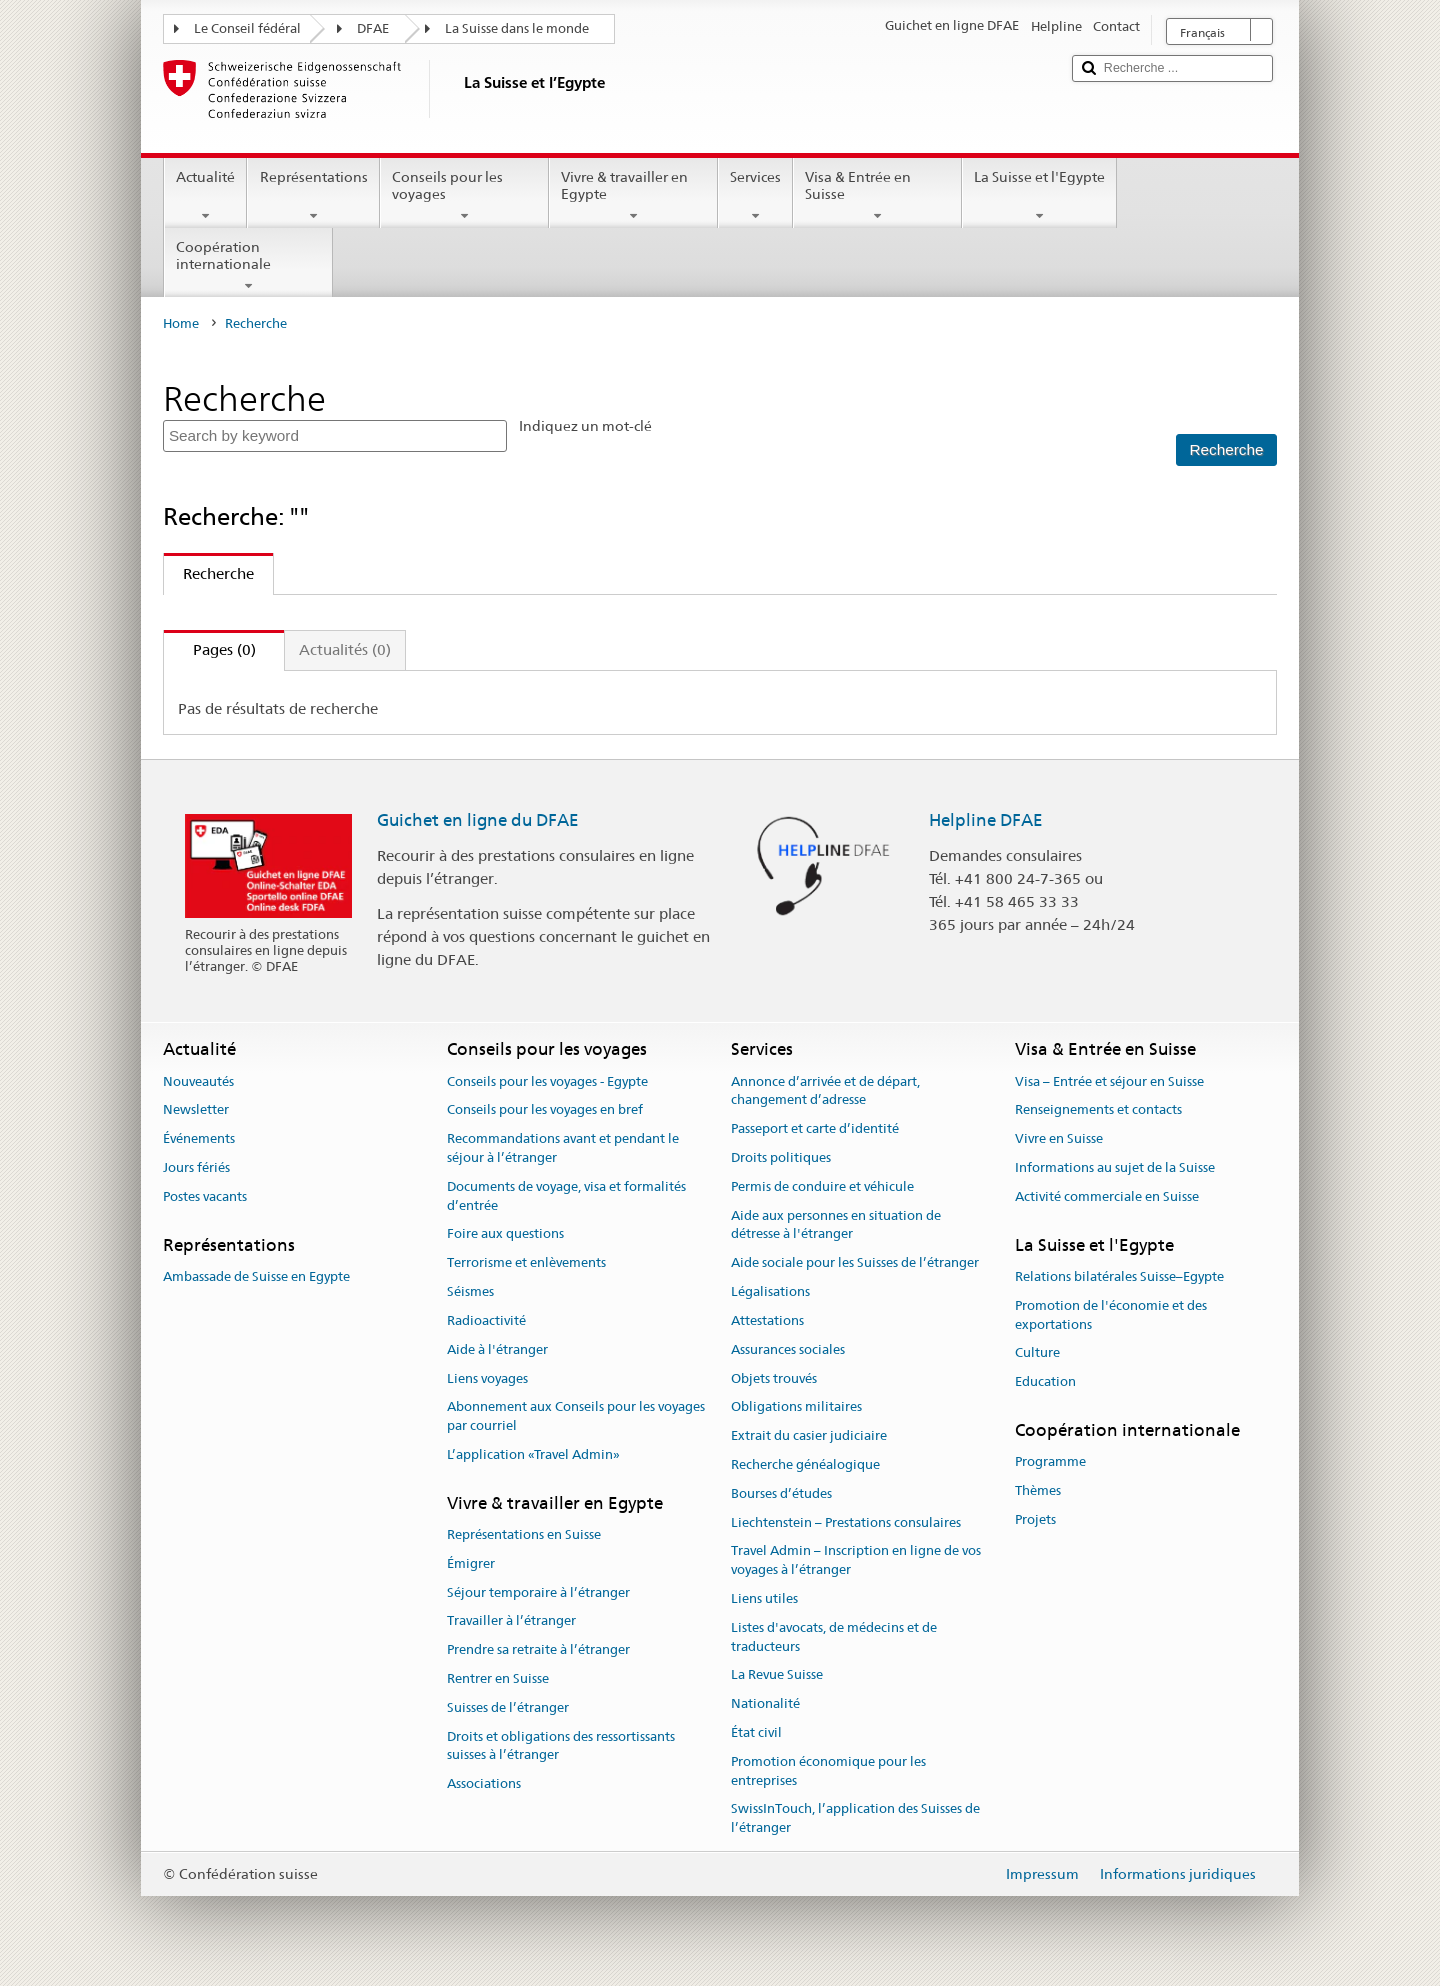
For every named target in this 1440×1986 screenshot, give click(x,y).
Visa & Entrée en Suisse (877, 196)
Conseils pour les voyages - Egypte (547, 1081)
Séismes (470, 1291)
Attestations (767, 1320)
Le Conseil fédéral (247, 28)
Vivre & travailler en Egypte (633, 196)
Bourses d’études (781, 1493)
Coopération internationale (248, 266)
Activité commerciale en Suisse (1107, 1196)
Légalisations (770, 1291)
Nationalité (765, 1703)
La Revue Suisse (777, 1675)
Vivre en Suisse (1059, 1138)
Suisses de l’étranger (508, 1707)
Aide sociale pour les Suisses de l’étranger (855, 1263)
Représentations (313, 196)
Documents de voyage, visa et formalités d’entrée (566, 1196)
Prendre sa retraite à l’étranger (538, 1650)
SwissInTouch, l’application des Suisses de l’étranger (855, 1819)
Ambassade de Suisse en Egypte (256, 1276)
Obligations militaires (796, 1407)
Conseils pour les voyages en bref (545, 1110)
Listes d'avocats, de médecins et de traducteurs (834, 1637)
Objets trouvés (774, 1378)
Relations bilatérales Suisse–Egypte (1119, 1276)
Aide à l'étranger (497, 1349)
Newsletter (196, 1110)
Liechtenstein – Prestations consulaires (846, 1522)
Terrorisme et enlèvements (526, 1263)
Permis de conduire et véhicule (822, 1186)
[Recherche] (1226, 450)
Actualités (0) (345, 649)
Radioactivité (486, 1320)
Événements (199, 1138)
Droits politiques (781, 1157)
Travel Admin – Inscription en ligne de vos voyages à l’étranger (856, 1561)
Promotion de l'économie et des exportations (1111, 1315)
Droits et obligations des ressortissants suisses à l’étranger (561, 1746)
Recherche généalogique (805, 1464)
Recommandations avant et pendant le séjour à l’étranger (563, 1148)
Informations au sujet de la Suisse (1115, 1167)
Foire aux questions (505, 1234)
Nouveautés (198, 1081)
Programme (1050, 1461)
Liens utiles (764, 1598)
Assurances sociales (788, 1349)
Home (181, 323)
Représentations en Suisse (524, 1534)
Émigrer (471, 1563)
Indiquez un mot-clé (585, 426)
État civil (756, 1732)
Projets (1035, 1519)
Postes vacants (205, 1196)
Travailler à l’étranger (511, 1621)
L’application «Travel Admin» (533, 1454)
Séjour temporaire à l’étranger (538, 1592)
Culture (1037, 1353)
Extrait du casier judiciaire (809, 1435)
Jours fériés (196, 1167)
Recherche (209, 573)
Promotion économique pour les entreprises (828, 1771)
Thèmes (1038, 1490)
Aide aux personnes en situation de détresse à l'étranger (836, 1225)
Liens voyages (487, 1378)
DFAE (373, 28)
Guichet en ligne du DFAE (478, 820)
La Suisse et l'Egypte (1039, 196)
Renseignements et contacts (1098, 1110)
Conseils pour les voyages (464, 196)
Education (1045, 1381)
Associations (484, 1784)
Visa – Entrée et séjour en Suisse (1109, 1081)
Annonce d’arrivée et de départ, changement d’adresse (825, 1091)
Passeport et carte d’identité (815, 1128)
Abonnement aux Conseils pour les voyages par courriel (576, 1417)
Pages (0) (210, 649)
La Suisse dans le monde (517, 28)
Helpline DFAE (986, 820)
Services (755, 196)
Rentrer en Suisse (498, 1678)
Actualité (205, 196)
